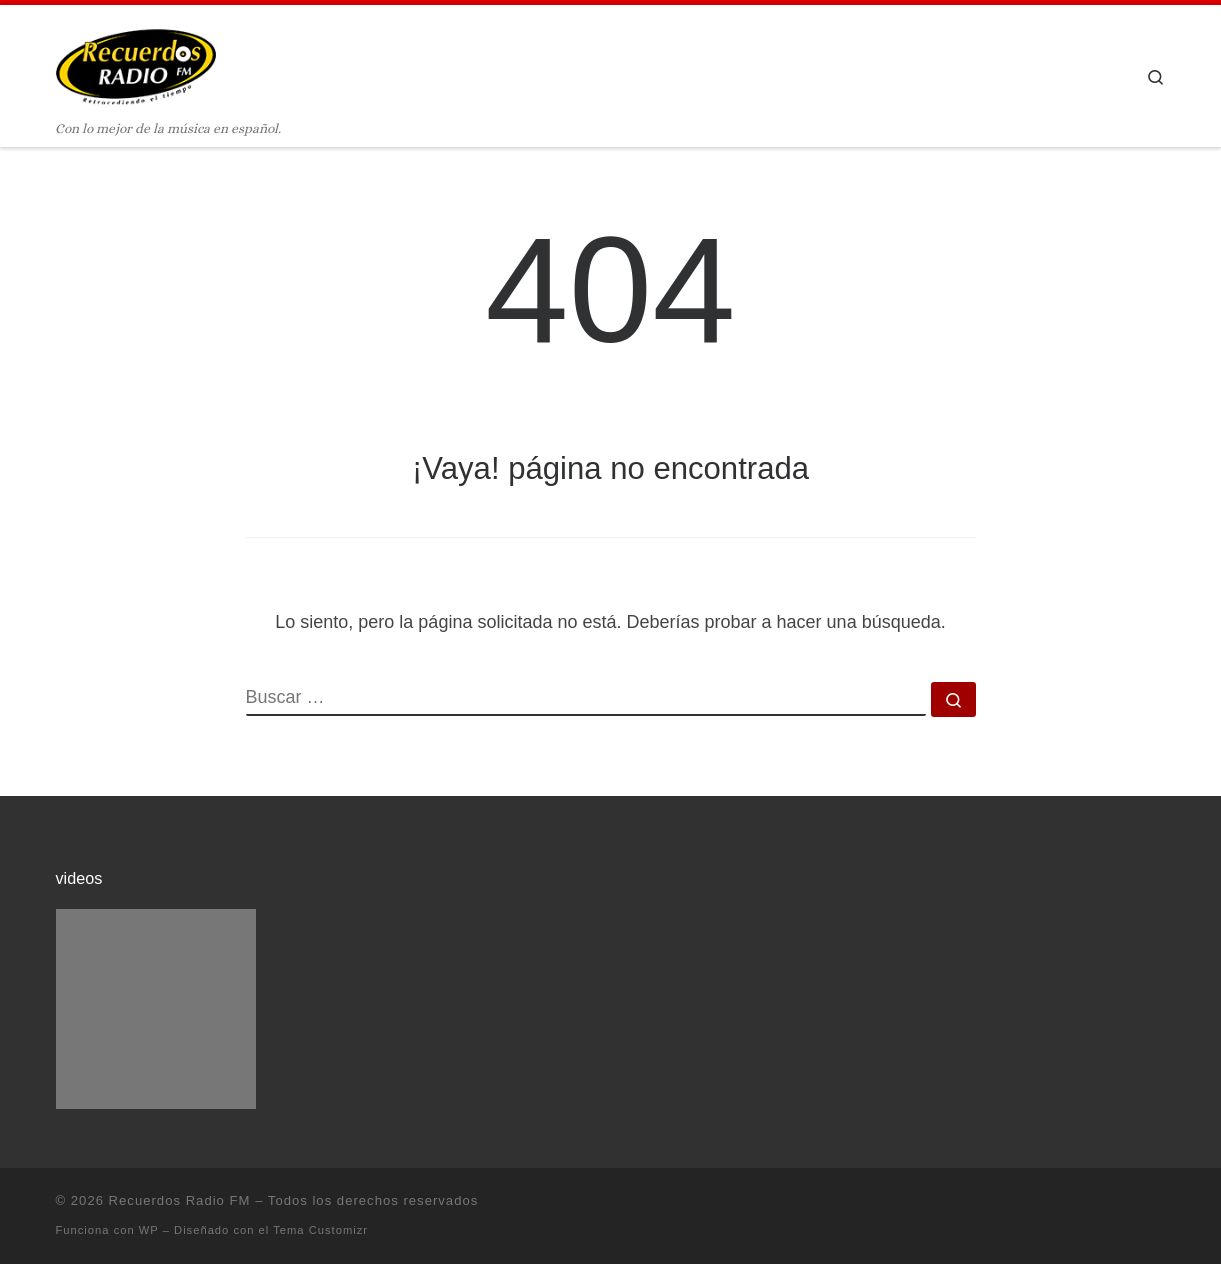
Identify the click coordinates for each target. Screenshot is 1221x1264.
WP (149, 1230)
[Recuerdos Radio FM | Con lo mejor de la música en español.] (136, 61)
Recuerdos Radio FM (180, 1200)
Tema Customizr (320, 1230)
